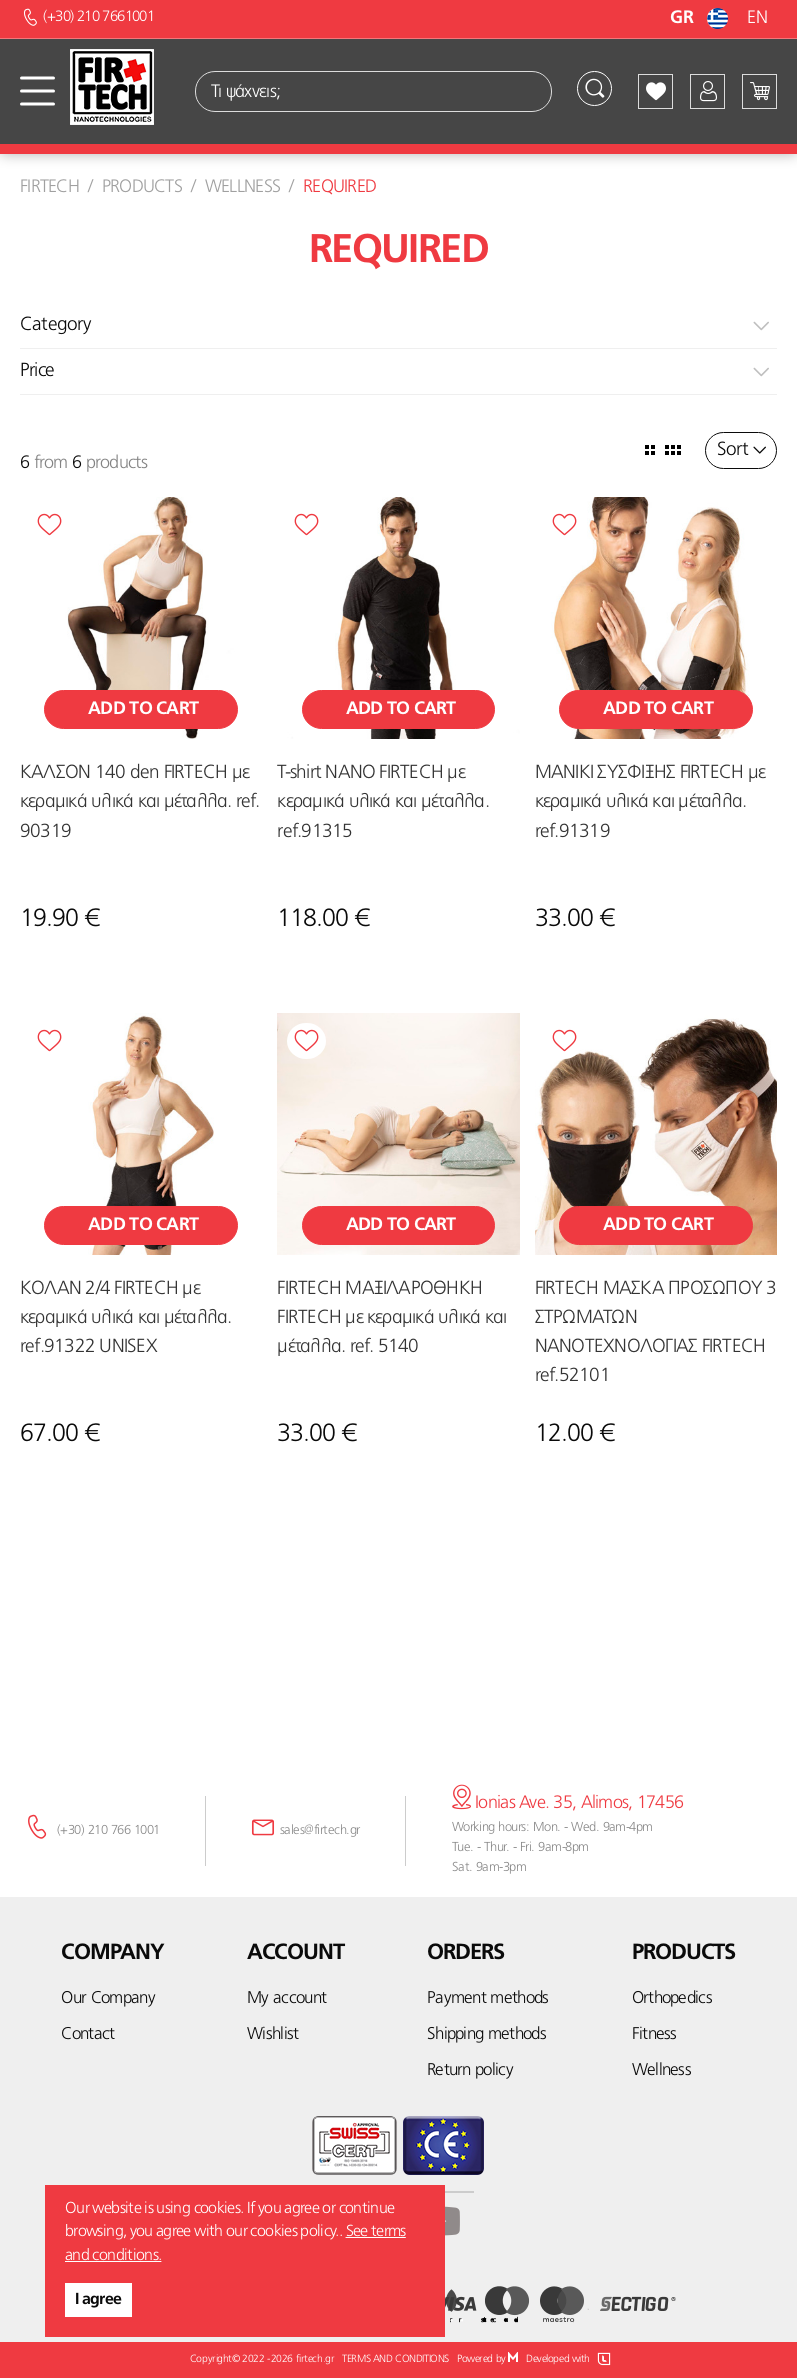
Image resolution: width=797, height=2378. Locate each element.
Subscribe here (399, 1677)
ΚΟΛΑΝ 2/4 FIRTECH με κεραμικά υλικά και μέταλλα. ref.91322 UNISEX (125, 1318)
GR (701, 18)
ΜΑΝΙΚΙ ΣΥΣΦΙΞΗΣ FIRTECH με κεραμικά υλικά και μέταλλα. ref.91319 (650, 802)
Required (339, 187)
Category (55, 325)
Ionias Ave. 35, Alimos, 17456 (568, 1803)
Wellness (242, 187)
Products (142, 187)
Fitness (654, 2034)
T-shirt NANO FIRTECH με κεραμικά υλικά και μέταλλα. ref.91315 (382, 802)
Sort (732, 450)
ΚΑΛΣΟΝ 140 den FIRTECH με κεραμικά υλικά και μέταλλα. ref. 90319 (140, 802)
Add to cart (141, 709)
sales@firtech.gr (320, 1830)
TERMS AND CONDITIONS (395, 2359)
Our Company (108, 1998)
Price (37, 371)
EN (757, 18)
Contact (87, 2034)
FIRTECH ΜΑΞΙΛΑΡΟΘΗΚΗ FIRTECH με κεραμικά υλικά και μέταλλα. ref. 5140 (391, 1318)
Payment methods (488, 1998)
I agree (98, 2300)
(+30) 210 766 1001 (108, 1830)
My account (286, 1998)
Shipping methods (486, 2034)
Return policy (470, 2070)
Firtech (49, 187)
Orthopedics (672, 1998)
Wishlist (273, 2034)
